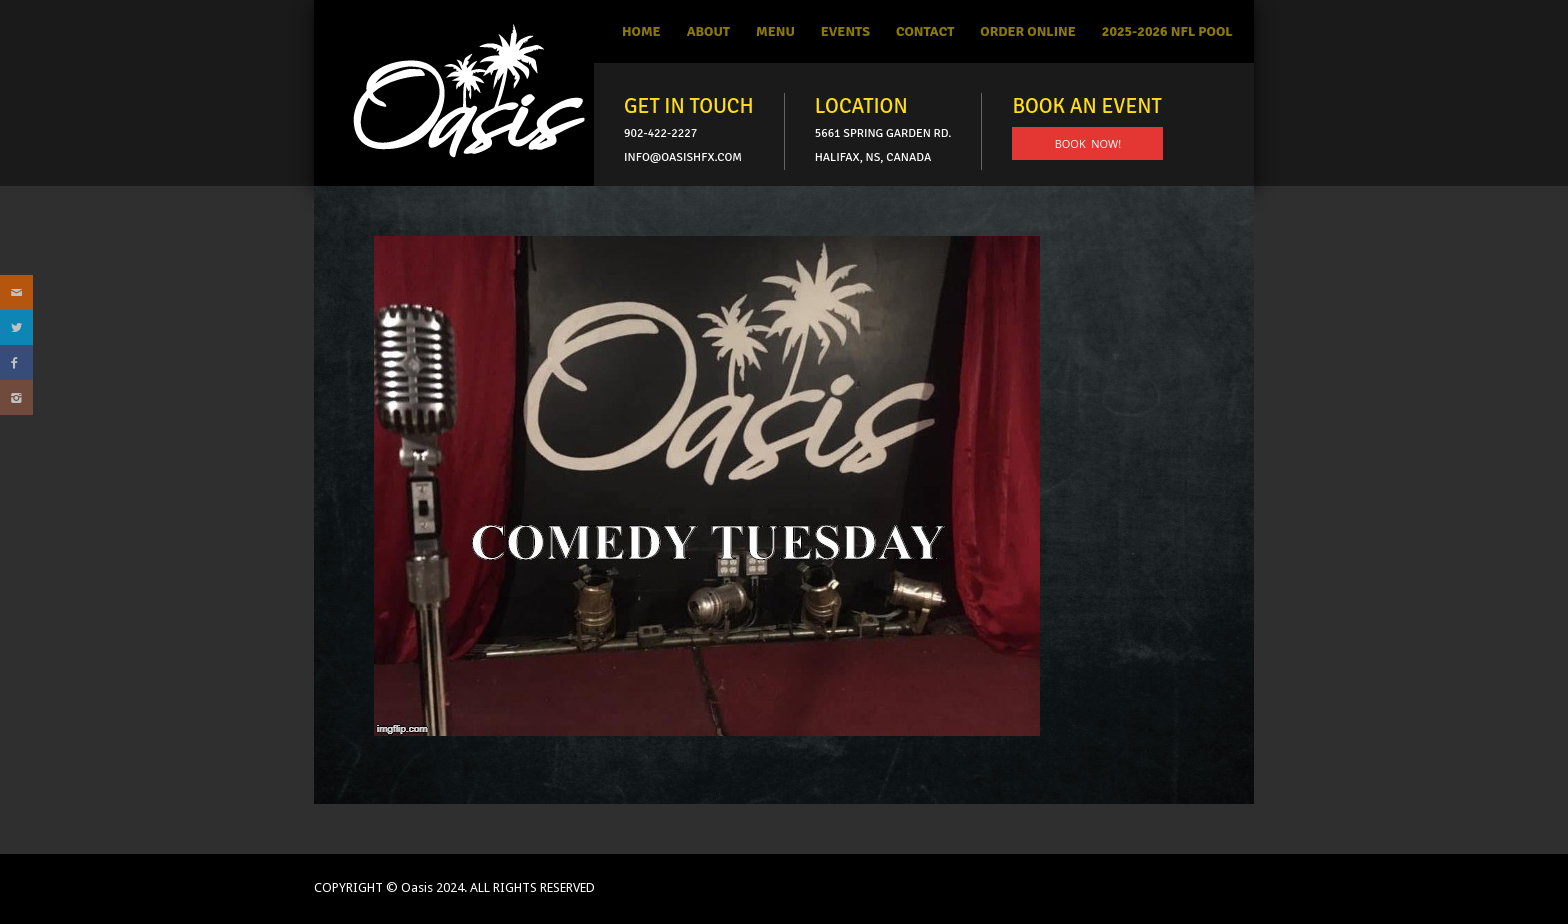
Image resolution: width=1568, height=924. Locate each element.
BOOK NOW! (1088, 143)
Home (641, 31)
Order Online (1028, 31)
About (708, 31)
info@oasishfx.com (683, 157)
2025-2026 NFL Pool (1167, 31)
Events (845, 31)
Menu (775, 31)
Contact (925, 31)
